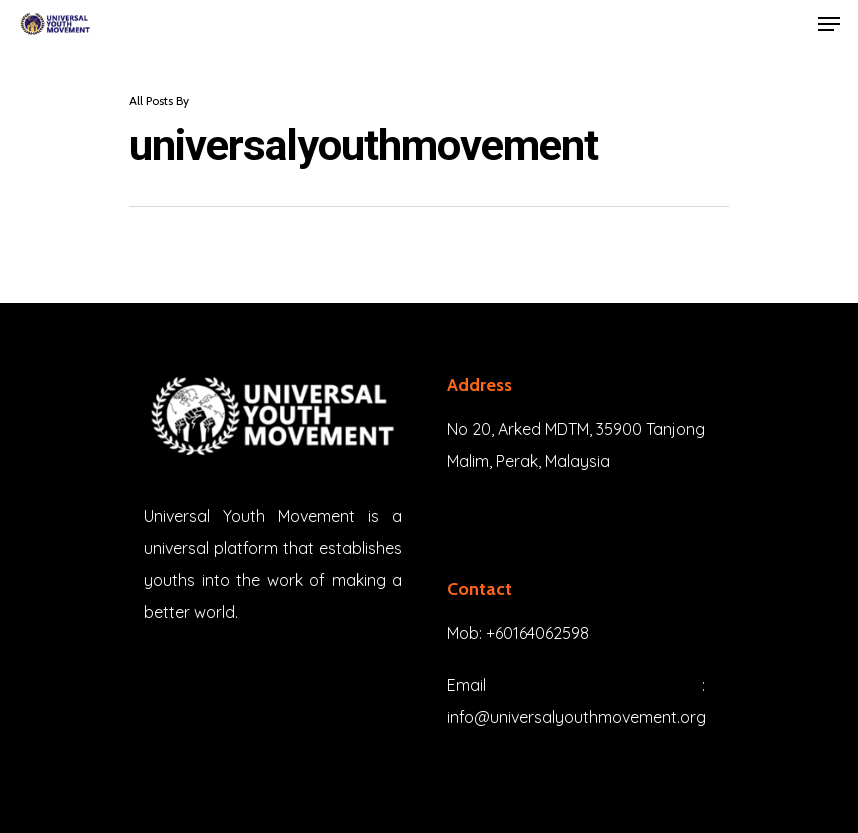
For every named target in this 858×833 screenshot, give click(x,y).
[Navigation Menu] (829, 24)
